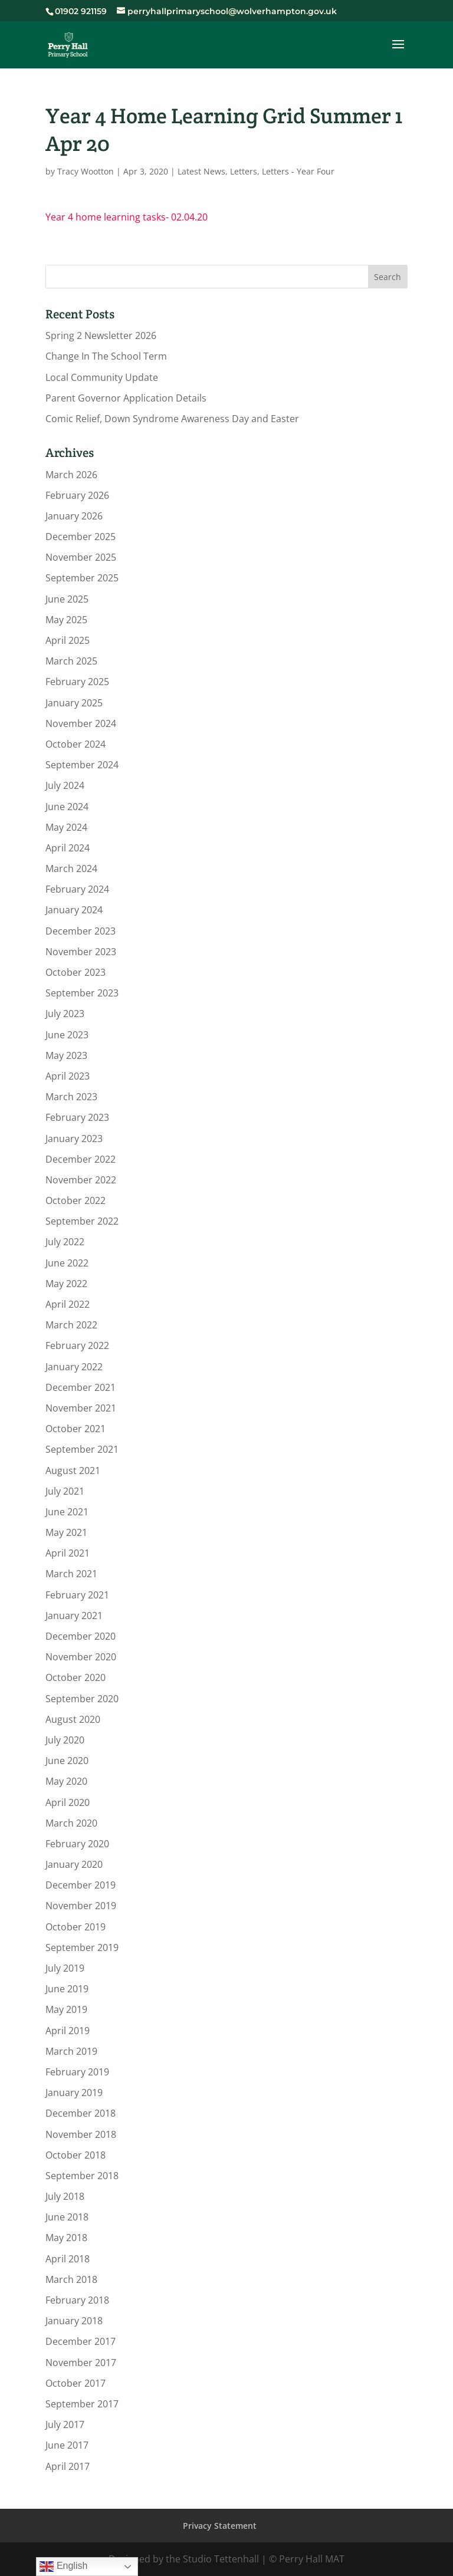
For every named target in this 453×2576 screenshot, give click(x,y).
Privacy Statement (220, 2525)
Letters (243, 171)
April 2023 (67, 1076)
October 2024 (75, 744)
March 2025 (71, 660)
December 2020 (80, 1636)
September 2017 (82, 2403)
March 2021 (71, 1573)
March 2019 (71, 2051)
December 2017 (80, 2341)
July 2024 (64, 785)
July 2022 (64, 1241)
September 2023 (82, 992)
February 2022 (77, 1345)
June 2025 (66, 599)
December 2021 (80, 1387)
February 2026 (77, 495)
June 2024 (66, 806)
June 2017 (66, 2445)
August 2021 (72, 1470)
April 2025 (67, 640)
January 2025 (74, 702)
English (63, 2566)
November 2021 (80, 1407)
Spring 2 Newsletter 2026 (100, 335)
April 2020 (67, 1802)
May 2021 (66, 1532)
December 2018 (80, 2113)
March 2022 (71, 1324)
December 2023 (80, 931)
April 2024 (67, 847)
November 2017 (80, 2362)
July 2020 (64, 1739)
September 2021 (82, 1449)
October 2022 (75, 1200)
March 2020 (71, 1823)
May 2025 (66, 619)
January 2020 (74, 1864)
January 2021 (74, 1615)
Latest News (201, 171)
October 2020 (75, 1677)
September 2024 (82, 764)
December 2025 (80, 536)
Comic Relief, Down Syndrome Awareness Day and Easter (172, 418)
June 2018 (66, 2216)
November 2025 (80, 557)
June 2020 (66, 1760)
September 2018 (82, 2175)
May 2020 (66, 1781)
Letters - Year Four (298, 171)
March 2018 (71, 2279)
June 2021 (66, 1511)
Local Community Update (101, 377)
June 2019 (66, 1988)
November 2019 (80, 1905)
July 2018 (64, 2196)
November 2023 (80, 951)
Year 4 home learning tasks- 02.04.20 (126, 216)
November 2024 (80, 723)
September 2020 (82, 1698)
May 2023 (66, 1055)
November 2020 (80, 1656)
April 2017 (67, 2466)
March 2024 (71, 868)
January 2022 (74, 1366)
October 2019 (75, 1926)
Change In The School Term (106, 356)
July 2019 (64, 1968)
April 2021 (67, 1553)
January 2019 (74, 2092)
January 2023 (74, 1138)
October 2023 (75, 972)
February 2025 (77, 681)
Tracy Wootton (85, 171)
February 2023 (77, 1117)
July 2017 (64, 2424)
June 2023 (66, 1034)
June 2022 (66, 1262)
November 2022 (80, 1179)
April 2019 (67, 2030)
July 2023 (64, 1013)
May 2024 (66, 827)
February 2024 (77, 889)
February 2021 (77, 1594)
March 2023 (71, 1096)
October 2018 (75, 2155)
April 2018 (67, 2258)
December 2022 (80, 1159)
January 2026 (74, 515)
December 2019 (80, 1884)
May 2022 (66, 1283)
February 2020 (77, 1843)
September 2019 (82, 1947)
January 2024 (74, 909)
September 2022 (82, 1221)
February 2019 (77, 2071)
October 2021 (75, 1428)
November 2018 (80, 2134)
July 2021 (64, 1491)
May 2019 (66, 2009)
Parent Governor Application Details (125, 398)
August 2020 (72, 1719)
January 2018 (74, 2320)
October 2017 (75, 2383)
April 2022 (67, 1304)
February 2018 (77, 2300)
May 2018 (66, 2237)
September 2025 (82, 577)
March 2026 (71, 474)
